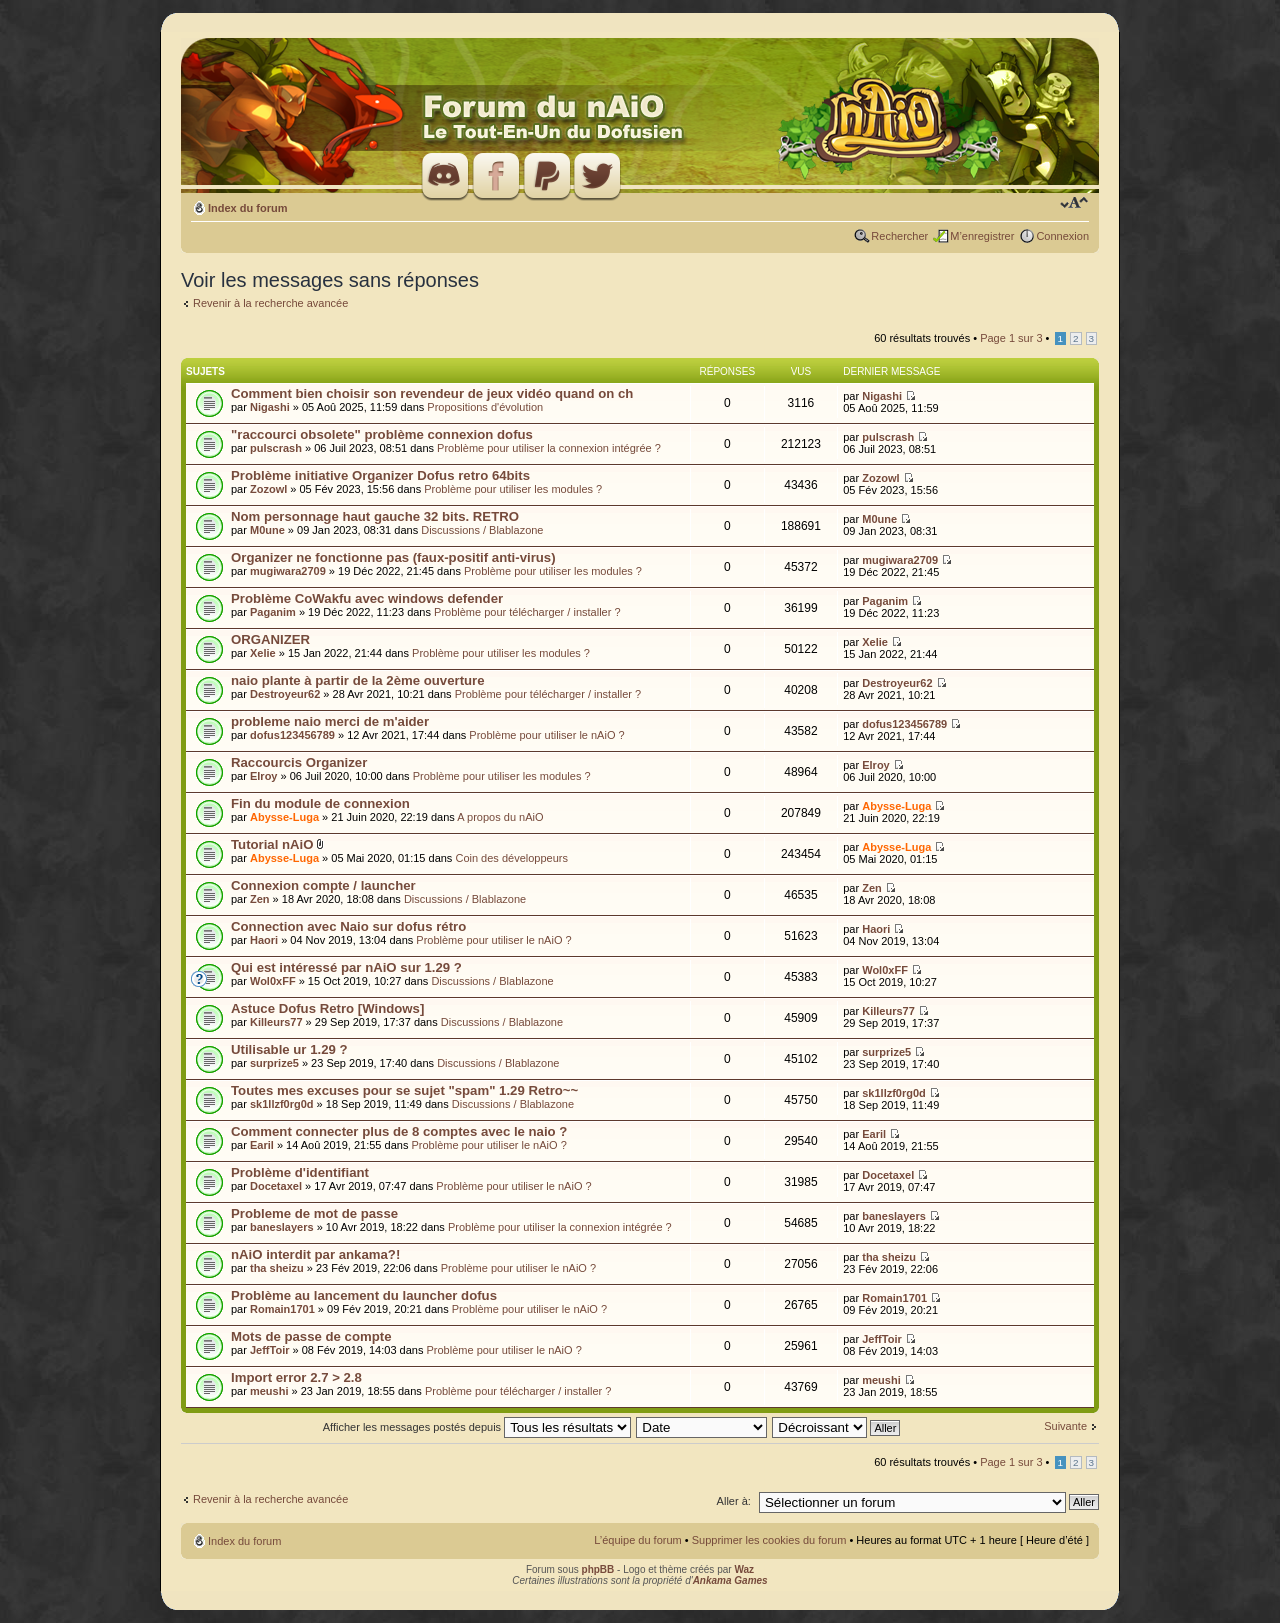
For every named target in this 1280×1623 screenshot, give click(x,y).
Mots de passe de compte (311, 1336)
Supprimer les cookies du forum (769, 1540)
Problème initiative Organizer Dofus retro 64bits (380, 475)
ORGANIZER (270, 639)
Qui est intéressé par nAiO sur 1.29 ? (346, 967)
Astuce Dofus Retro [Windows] (327, 1008)
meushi (269, 1391)
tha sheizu (277, 1268)
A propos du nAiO (500, 817)
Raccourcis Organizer (299, 762)
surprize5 (274, 1063)
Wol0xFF (273, 981)
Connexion (1062, 236)
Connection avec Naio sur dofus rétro (348, 926)
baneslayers (282, 1227)
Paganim (273, 612)
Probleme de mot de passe (314, 1213)
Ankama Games (730, 1580)
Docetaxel (276, 1186)
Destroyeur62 (285, 694)
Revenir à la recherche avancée (270, 303)
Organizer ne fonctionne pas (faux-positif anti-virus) (393, 557)
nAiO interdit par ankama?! (315, 1254)
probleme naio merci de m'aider (330, 721)
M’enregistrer (982, 236)
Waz (744, 1569)
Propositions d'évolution (485, 407)
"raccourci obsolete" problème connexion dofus (382, 434)
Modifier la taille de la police (1074, 204)
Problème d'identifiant (300, 1172)
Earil (262, 1145)
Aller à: (734, 1501)
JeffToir (270, 1350)
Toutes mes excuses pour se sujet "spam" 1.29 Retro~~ (404, 1090)
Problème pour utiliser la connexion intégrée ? (549, 448)
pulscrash (276, 448)
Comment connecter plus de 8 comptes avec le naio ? (399, 1131)
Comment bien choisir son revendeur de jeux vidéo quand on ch (432, 393)
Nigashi (270, 407)
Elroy (264, 776)
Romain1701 (282, 1309)
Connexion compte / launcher (323, 885)
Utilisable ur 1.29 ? (289, 1049)
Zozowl (268, 489)
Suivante (1065, 1426)
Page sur (1011, 338)
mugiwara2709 (288, 571)
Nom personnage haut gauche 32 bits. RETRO (375, 516)
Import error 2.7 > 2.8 (296, 1377)
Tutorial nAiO (272, 844)
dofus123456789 (292, 735)
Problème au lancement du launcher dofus (364, 1295)
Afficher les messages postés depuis (477, 1427)
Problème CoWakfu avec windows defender (367, 598)
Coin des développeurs (511, 858)
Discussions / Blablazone (482, 530)
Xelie (263, 653)
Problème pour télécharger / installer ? (527, 612)
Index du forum (247, 208)
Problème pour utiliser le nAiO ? (546, 735)
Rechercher (899, 236)
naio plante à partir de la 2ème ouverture (358, 680)
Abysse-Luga (284, 817)
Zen (260, 899)
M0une (267, 530)
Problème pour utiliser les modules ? (513, 489)
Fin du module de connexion (320, 803)
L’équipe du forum (637, 1540)
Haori (264, 940)
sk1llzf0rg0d (282, 1104)
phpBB (598, 1569)
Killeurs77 (276, 1022)
